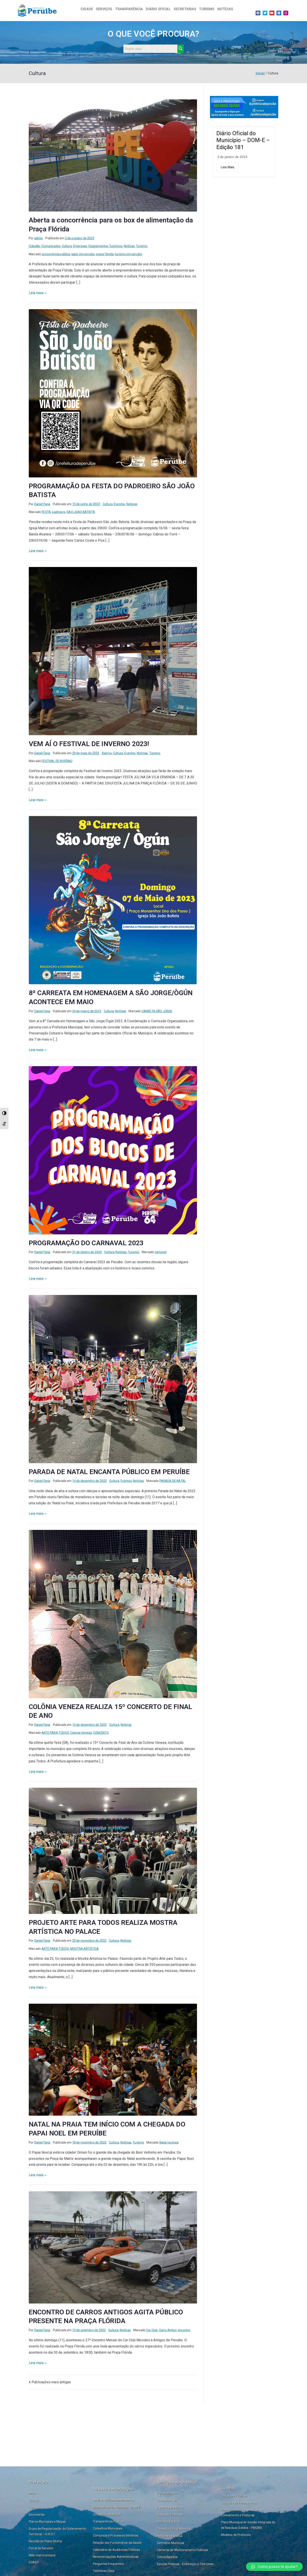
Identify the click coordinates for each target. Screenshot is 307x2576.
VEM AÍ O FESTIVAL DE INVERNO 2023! (89, 744)
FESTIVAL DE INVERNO (57, 761)
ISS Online (228, 2488)
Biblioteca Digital (168, 2521)
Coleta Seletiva (167, 2557)
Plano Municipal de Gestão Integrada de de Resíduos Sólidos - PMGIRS (248, 2525)
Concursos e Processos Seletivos (115, 2535)
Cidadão (34, 246)
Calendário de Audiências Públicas (116, 2549)
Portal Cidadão (167, 2493)
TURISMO (206, 9)
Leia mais (38, 293)
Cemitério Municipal (170, 2543)
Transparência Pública (108, 2521)
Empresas (80, 246)
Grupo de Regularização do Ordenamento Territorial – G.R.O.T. (57, 2531)
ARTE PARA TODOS (55, 1732)
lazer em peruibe (83, 254)
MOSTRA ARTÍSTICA (84, 1948)
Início (32, 2493)
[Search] (150, 49)
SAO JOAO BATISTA (81, 512)
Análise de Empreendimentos (113, 2500)
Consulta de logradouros (174, 2528)
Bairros (107, 753)
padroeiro (58, 512)
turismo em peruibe (128, 254)
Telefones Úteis (103, 2571)
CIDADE (87, 9)
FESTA (46, 512)
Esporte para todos (170, 2507)
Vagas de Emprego (170, 2514)
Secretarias (37, 2514)
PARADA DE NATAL (172, 1481)
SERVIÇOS (104, 9)
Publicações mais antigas (51, 2382)
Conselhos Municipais (108, 2528)
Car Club (152, 2330)
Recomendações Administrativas (116, 2557)
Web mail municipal (42, 2555)
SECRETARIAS (185, 9)
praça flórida (105, 254)
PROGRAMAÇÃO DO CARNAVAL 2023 (86, 1243)
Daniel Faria (42, 504)
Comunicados (50, 246)
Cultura (67, 246)
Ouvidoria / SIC (167, 2500)
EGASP (34, 2562)
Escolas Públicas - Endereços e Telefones (185, 2564)
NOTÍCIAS (225, 9)
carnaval (161, 1252)
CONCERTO (101, 1732)
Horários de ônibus (169, 2536)
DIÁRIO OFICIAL (158, 9)
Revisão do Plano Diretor (45, 2541)
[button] (274, 2566)
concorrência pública (56, 254)
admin (38, 238)
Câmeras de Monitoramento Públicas (182, 2550)
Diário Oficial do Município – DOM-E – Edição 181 (243, 140)
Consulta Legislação (106, 2514)
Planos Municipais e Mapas (47, 2521)
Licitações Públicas (234, 2496)
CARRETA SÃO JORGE (157, 1011)
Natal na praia (168, 2142)
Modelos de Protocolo (236, 2535)
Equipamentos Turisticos (105, 246)
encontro (184, 2330)
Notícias (129, 246)
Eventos (119, 504)
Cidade (33, 2500)
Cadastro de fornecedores (239, 2503)
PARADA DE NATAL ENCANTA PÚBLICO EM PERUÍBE (109, 1472)
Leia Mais (227, 167)
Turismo (141, 246)
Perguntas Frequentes (108, 2564)
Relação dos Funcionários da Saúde (117, 2542)
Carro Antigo (168, 2330)
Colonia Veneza (81, 1732)
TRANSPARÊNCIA (129, 9)
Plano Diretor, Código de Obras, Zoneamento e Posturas (242, 2512)
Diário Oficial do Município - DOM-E (116, 2507)
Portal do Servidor (41, 2548)
